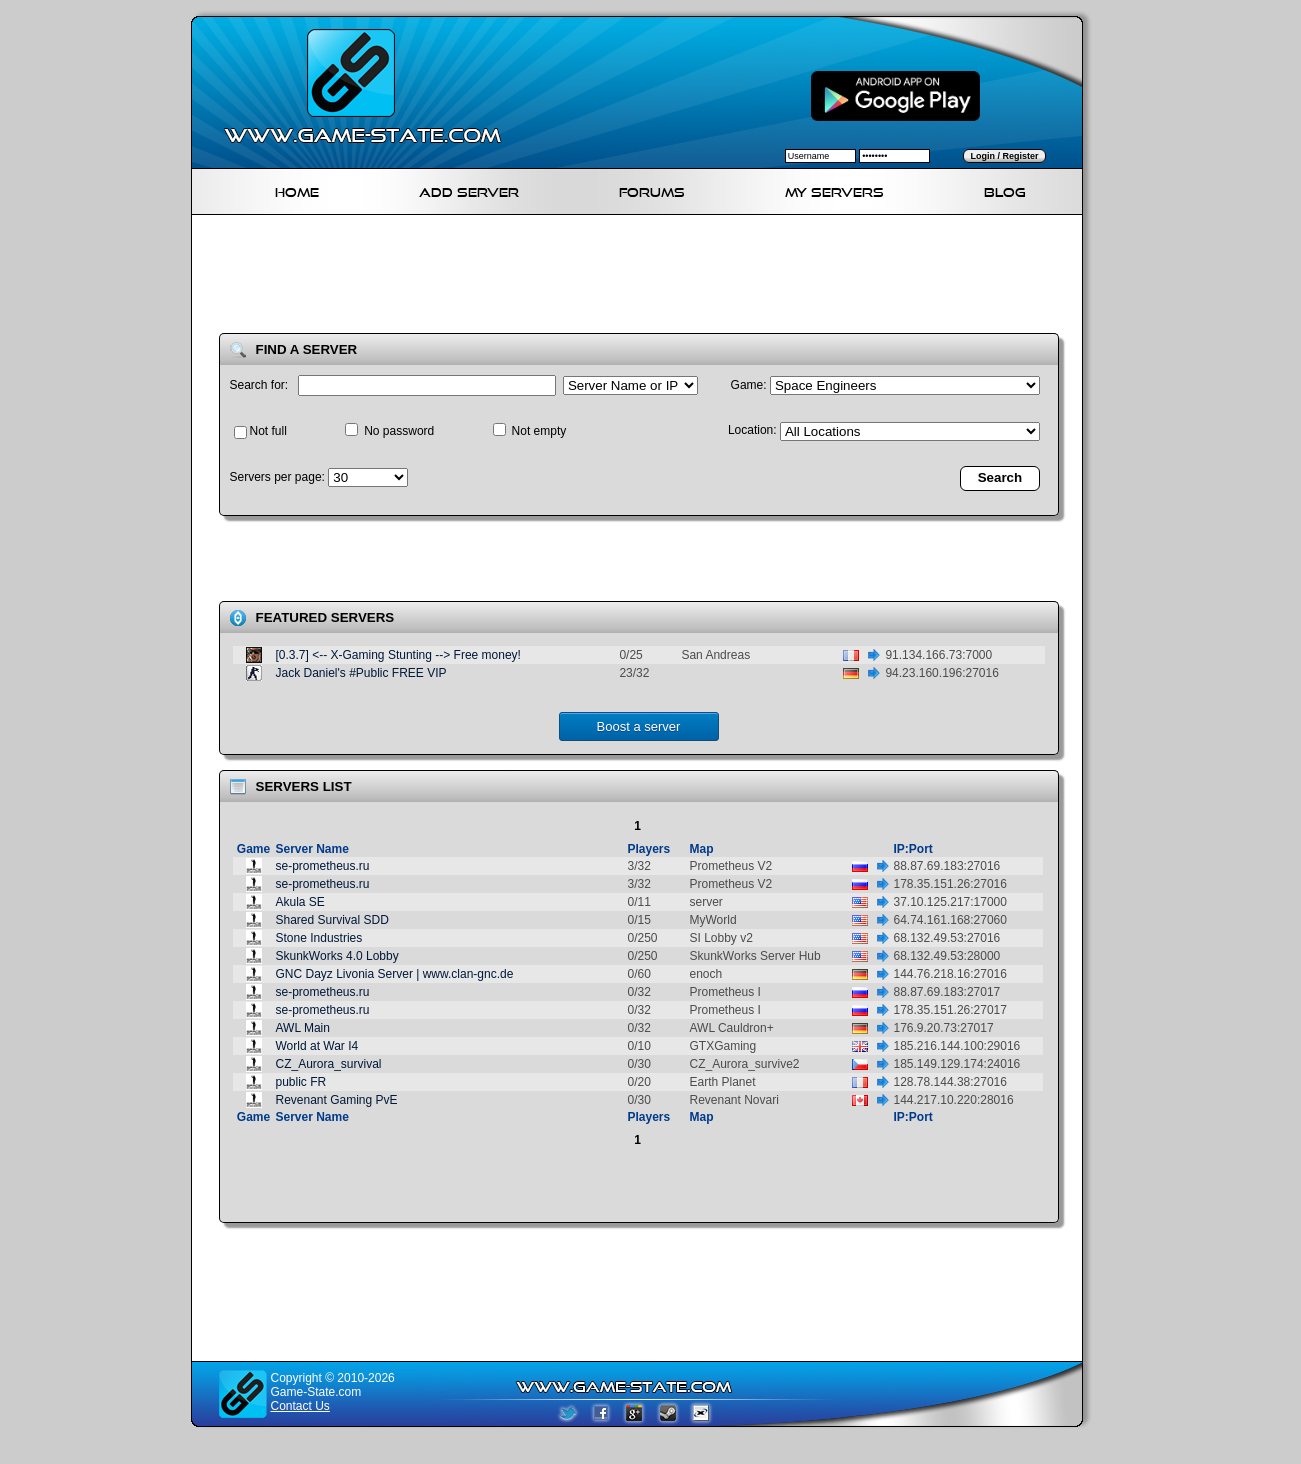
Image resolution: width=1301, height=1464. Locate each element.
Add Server (469, 189)
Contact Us (300, 1406)
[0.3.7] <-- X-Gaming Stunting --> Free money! (398, 655)
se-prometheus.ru (323, 866)
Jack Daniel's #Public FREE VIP (361, 673)
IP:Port (913, 849)
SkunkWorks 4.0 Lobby (337, 956)
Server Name (312, 849)
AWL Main (303, 1028)
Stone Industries (319, 938)
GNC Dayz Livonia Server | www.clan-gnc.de (395, 974)
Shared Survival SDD (332, 920)
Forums (652, 189)
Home (297, 189)
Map (702, 849)
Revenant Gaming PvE (337, 1100)
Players (649, 849)
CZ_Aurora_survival (329, 1064)
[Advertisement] (645, 278)
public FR (301, 1082)
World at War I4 (317, 1046)
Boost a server (639, 726)
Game (253, 849)
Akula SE (300, 902)
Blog (1005, 189)
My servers (834, 189)
